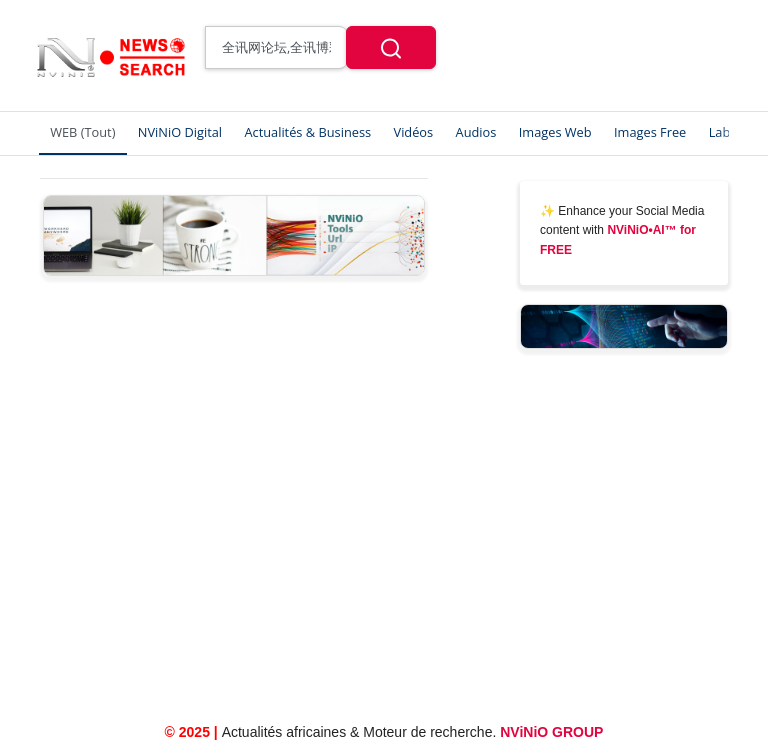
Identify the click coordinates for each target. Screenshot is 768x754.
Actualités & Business (307, 132)
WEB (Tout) (82, 132)
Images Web (555, 132)
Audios (476, 132)
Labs (723, 132)
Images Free (650, 132)
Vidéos (414, 132)
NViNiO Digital (180, 132)
